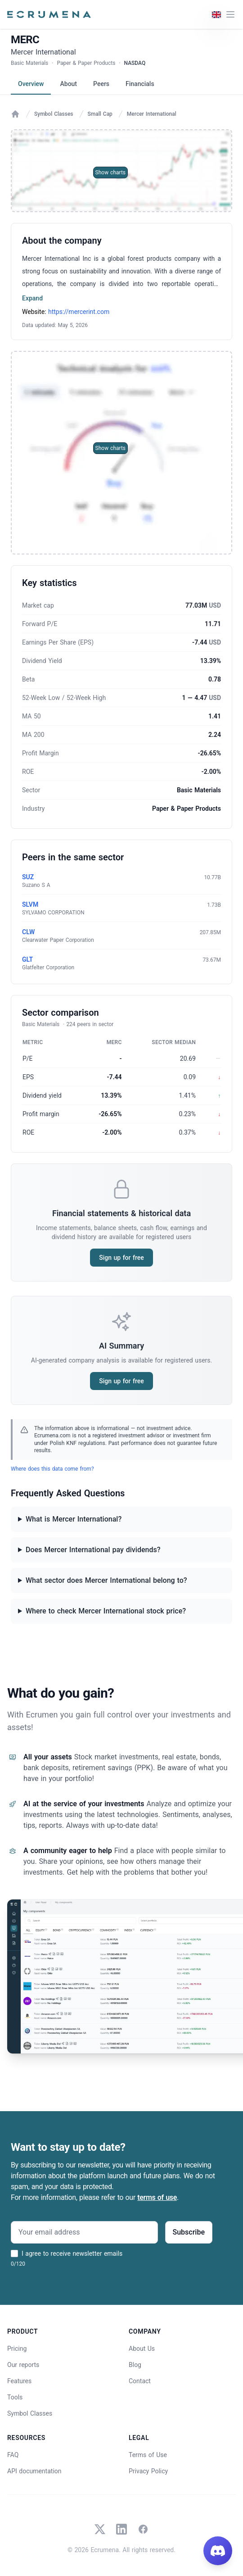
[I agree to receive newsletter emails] (14, 2253)
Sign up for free (121, 1257)
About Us (142, 2348)
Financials (140, 83)
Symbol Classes (53, 114)
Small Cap (100, 114)
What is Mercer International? (74, 1519)
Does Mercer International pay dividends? (93, 1549)
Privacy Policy (148, 2471)
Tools (14, 2397)
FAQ (12, 2454)
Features (19, 2381)
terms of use (157, 2197)
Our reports (23, 2364)
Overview (31, 83)
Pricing (17, 2348)
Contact (140, 2381)
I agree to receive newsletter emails (72, 2253)
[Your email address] (84, 2232)
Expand (32, 298)
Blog (135, 2364)
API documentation (34, 2471)
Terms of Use (148, 2454)
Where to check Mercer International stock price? (106, 1611)
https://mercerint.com (78, 311)
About (68, 83)
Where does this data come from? (52, 1469)
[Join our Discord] (217, 2550)
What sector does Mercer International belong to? (106, 1580)
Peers (101, 83)
